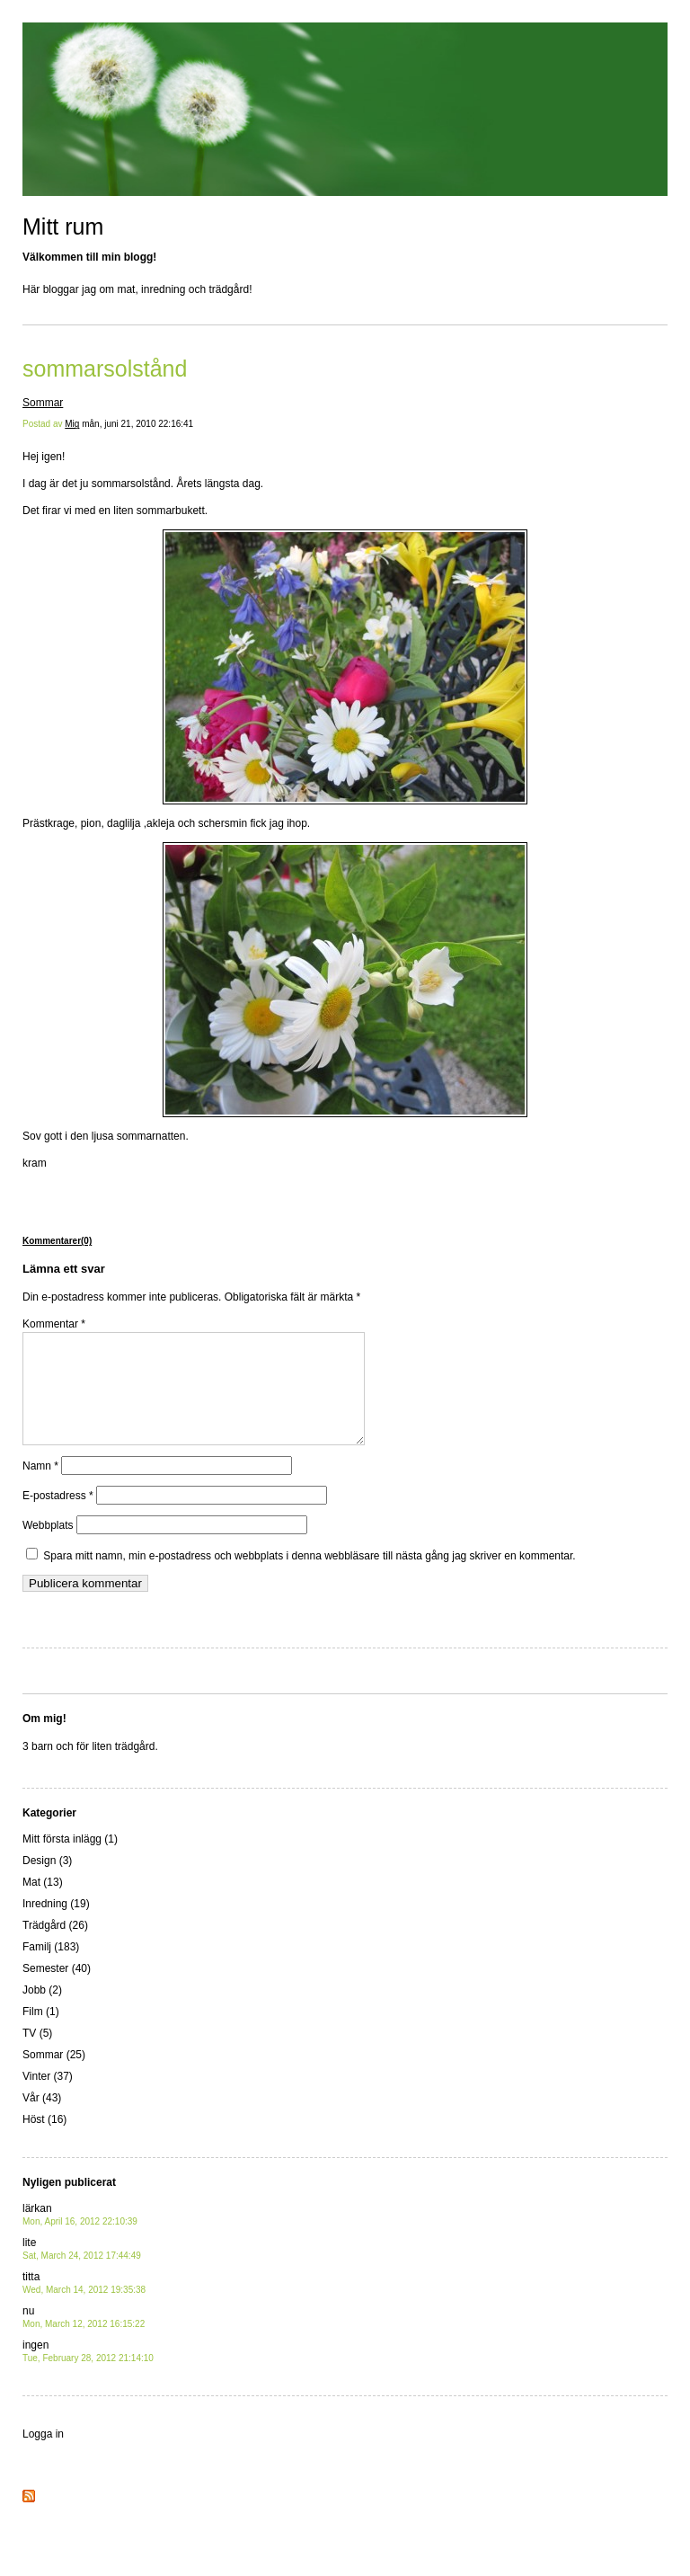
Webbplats (47, 1547)
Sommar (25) (53, 2076)
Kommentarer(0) (57, 1241)
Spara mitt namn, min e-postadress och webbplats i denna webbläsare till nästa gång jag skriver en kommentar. (309, 1577)
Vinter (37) (47, 2098)
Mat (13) (42, 1903)
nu (83, 2338)
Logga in (43, 2455)
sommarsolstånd (104, 368)
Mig (72, 424)
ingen (88, 2372)
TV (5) (37, 2054)
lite (81, 2270)
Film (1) (40, 2033)
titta (84, 2304)
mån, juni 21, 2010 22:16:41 (137, 424)
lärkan (79, 2236)
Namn (40, 1487)
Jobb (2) (42, 2011)
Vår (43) (41, 2119)
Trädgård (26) (55, 1947)
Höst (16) (44, 2141)
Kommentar (53, 1324)
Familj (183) (50, 1968)
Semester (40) (56, 1990)
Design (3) (47, 1882)
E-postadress (57, 1517)
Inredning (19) (56, 1925)
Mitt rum (62, 226)
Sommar (42, 402)
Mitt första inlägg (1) (70, 1860)
